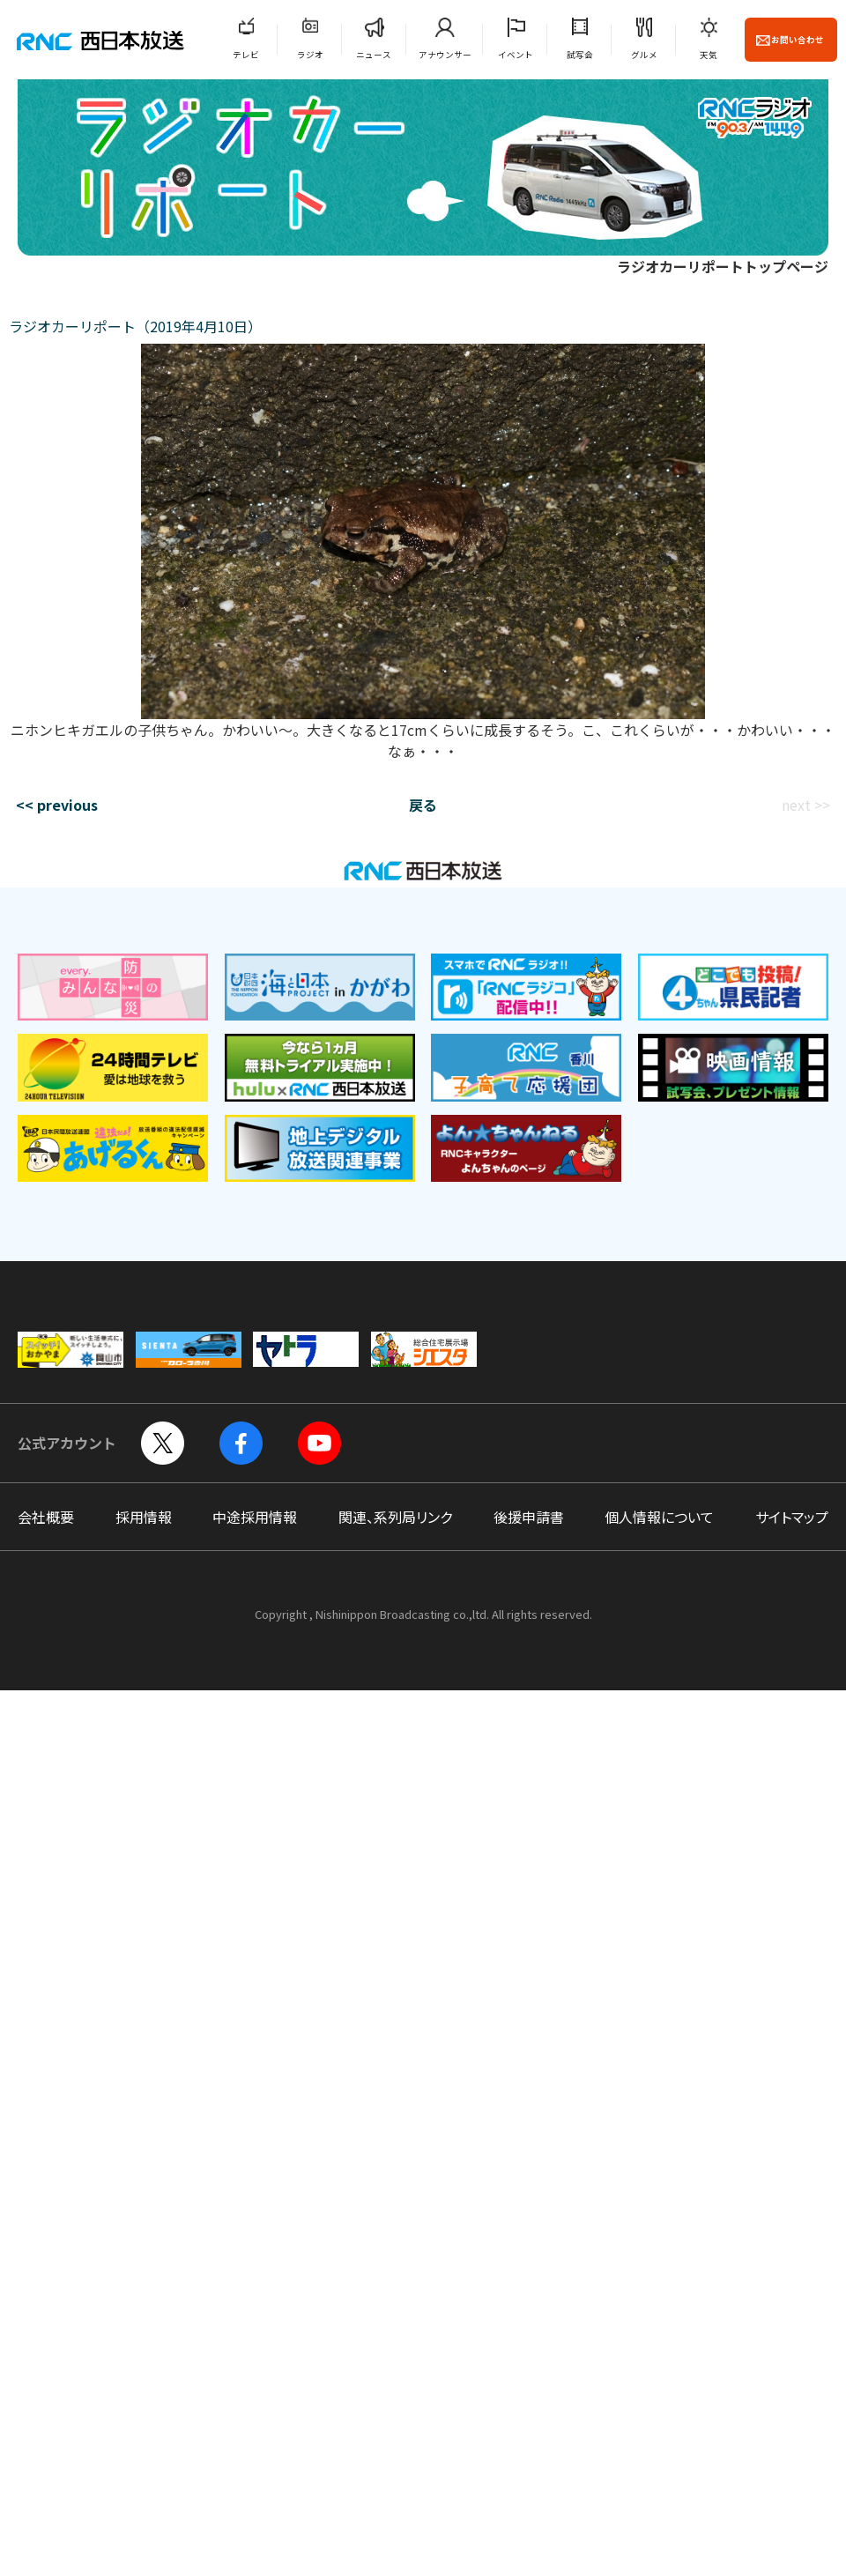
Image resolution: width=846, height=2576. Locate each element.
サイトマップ (791, 1516)
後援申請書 (529, 1516)
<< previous (57, 804)
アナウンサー (445, 54)
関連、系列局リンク (395, 1516)
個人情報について (659, 1516)
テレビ (246, 54)
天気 (708, 54)
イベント (515, 54)
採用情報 (143, 1516)
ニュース (373, 54)
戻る (423, 804)
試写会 (580, 54)
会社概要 (46, 1516)
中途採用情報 (254, 1516)
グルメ (644, 54)
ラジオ (310, 54)
